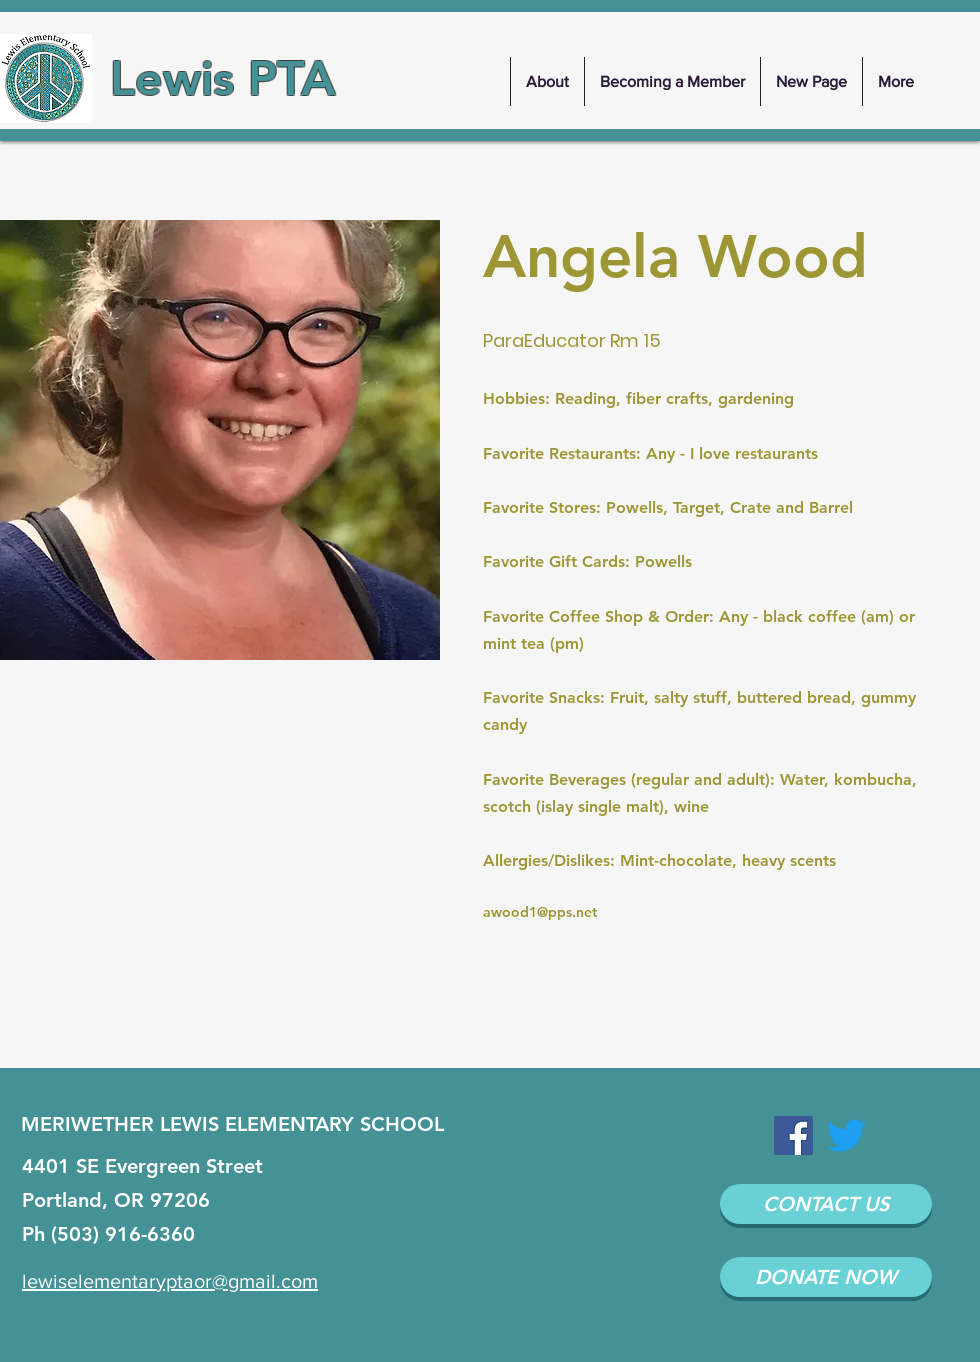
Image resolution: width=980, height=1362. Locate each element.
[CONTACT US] (826, 1204)
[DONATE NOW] (826, 1277)
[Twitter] (846, 1135)
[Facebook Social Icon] (793, 1135)
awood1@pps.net (540, 912)
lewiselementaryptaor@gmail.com (170, 1281)
